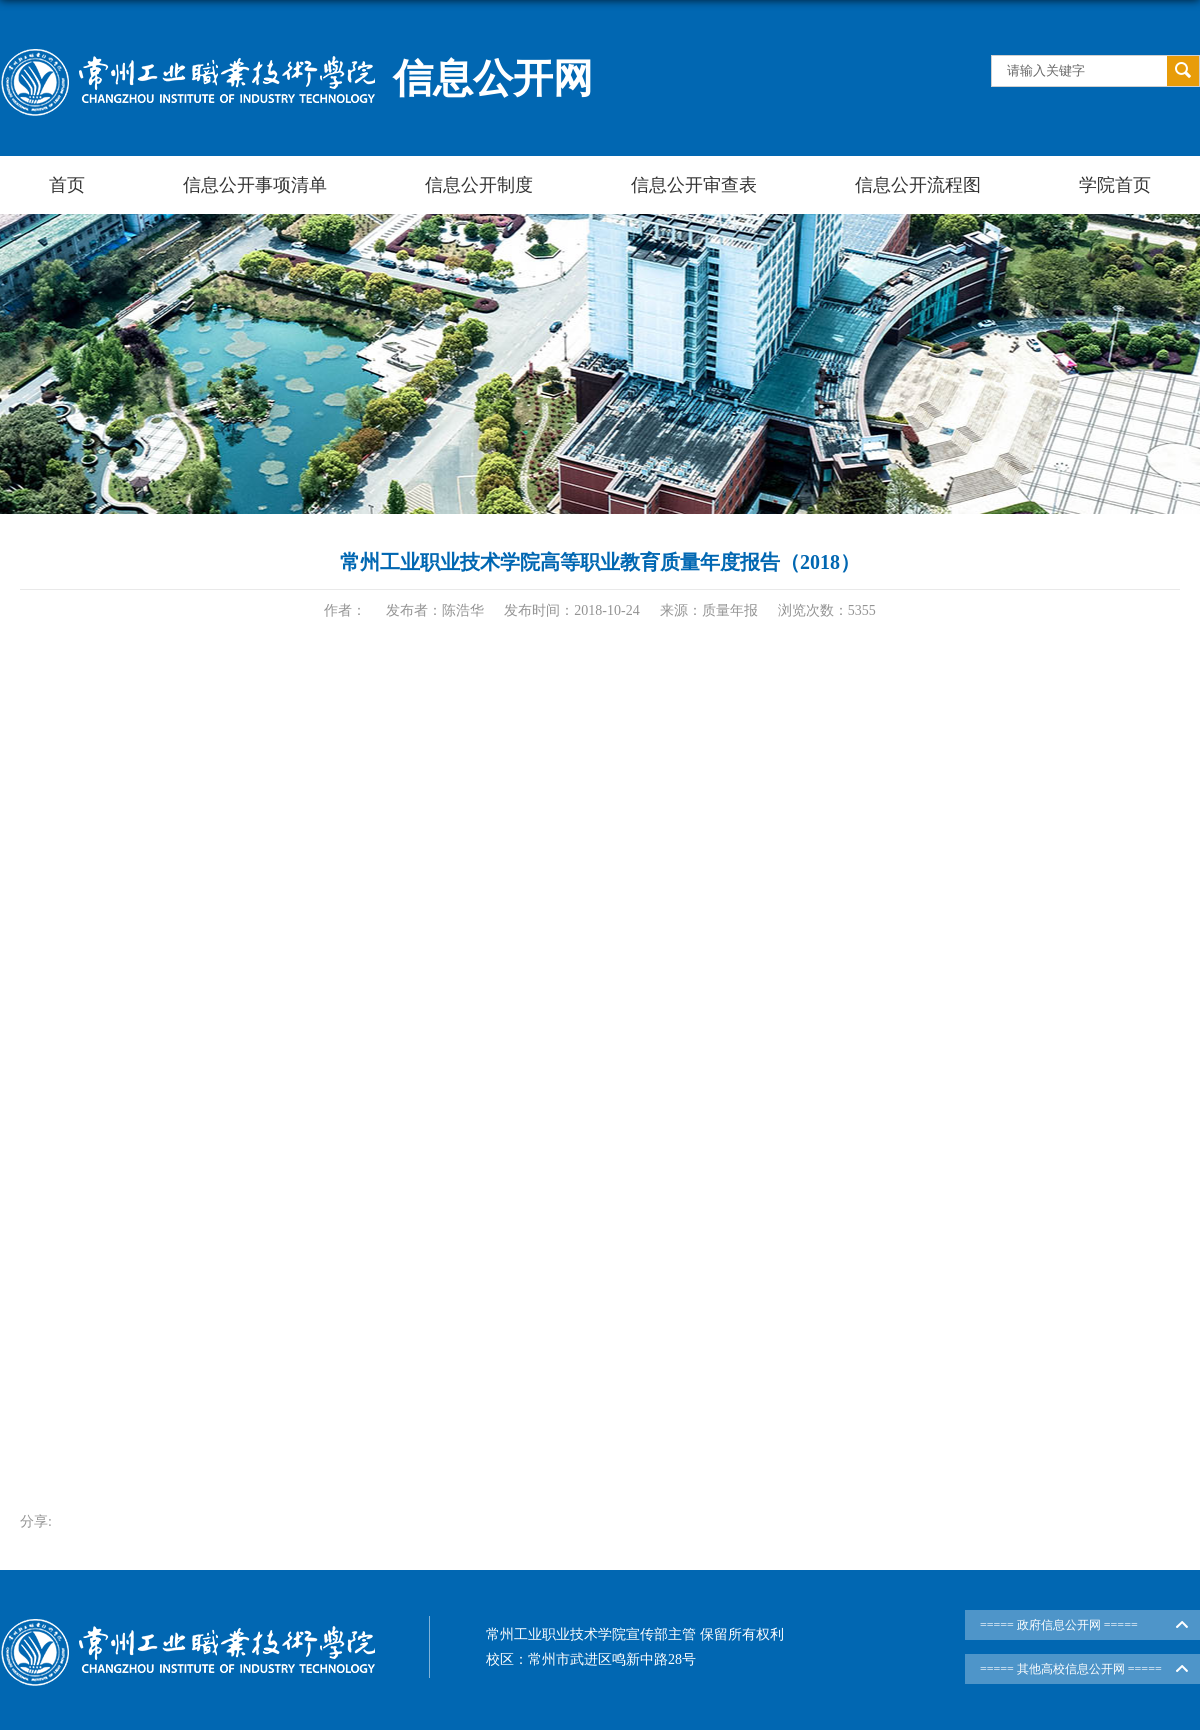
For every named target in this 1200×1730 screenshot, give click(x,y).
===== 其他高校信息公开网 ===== (1071, 1669)
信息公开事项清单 (255, 185)
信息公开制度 (479, 185)
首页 (67, 185)
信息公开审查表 (694, 185)
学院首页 (1115, 185)
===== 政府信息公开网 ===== (1059, 1625)
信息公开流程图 (918, 185)
